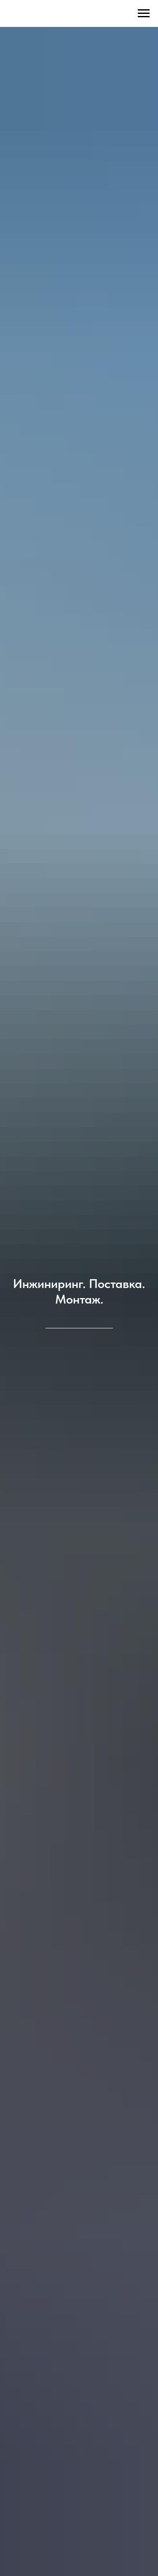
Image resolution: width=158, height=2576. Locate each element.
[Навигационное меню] (144, 13)
